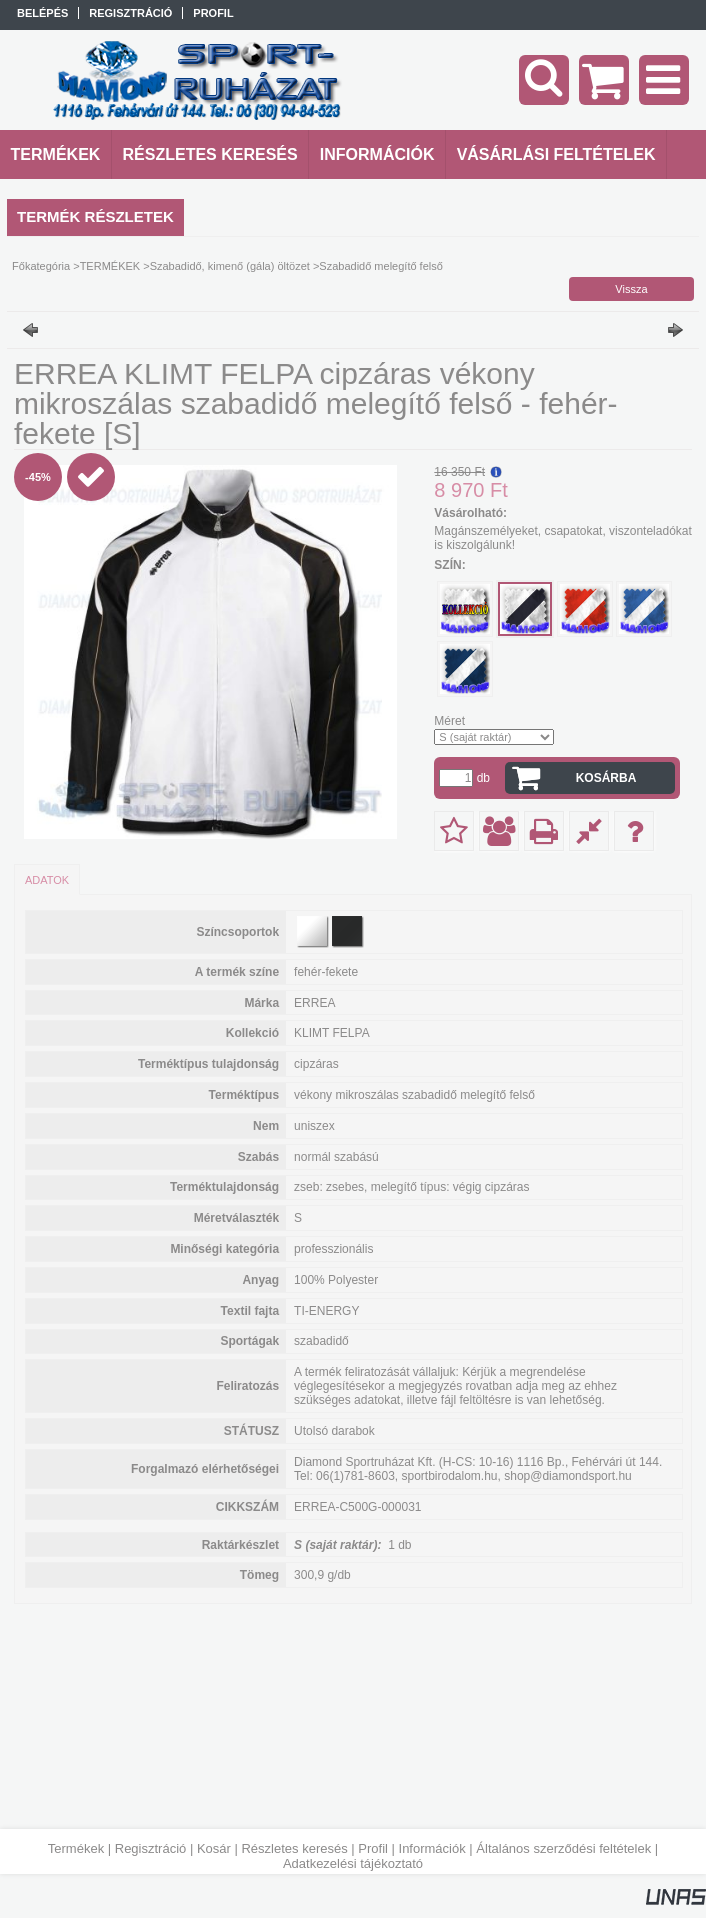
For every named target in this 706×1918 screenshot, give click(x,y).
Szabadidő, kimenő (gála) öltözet (230, 266)
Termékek (76, 1848)
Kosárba (606, 778)
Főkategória (41, 266)
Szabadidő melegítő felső (381, 266)
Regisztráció (151, 1848)
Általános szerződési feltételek (563, 1848)
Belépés (42, 13)
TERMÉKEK (110, 266)
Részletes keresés (294, 1848)
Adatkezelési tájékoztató (353, 1863)
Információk (432, 1848)
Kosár (214, 1848)
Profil (373, 1848)
